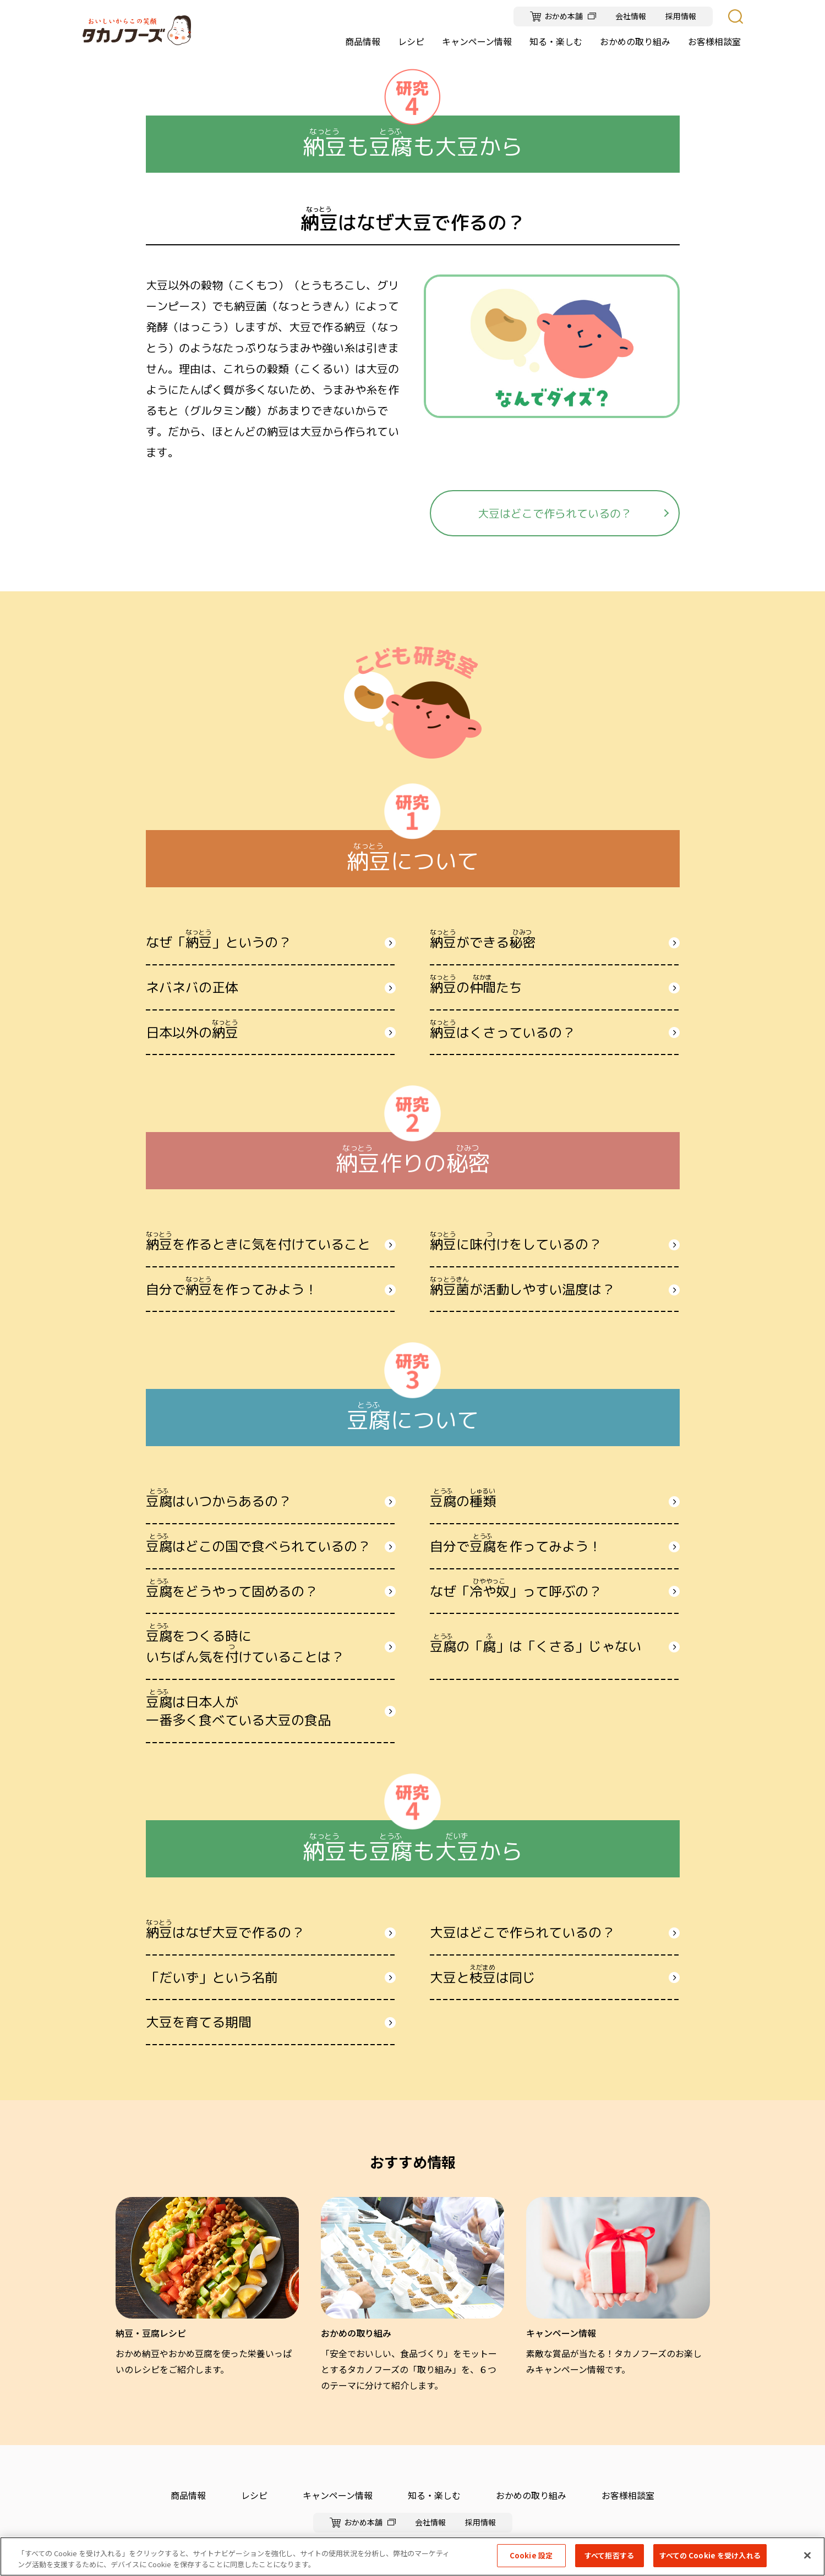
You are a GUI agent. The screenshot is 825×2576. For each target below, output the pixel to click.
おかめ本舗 (563, 16)
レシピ (254, 2495)
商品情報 (188, 2495)
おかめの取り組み (531, 2495)
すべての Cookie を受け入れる (710, 2555)
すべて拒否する (609, 2555)
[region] (412, 2556)
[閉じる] (807, 2555)
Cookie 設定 (531, 2555)
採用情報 (680, 16)
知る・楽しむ (434, 2495)
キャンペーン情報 (338, 2495)
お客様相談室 (628, 2495)
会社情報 (630, 16)
